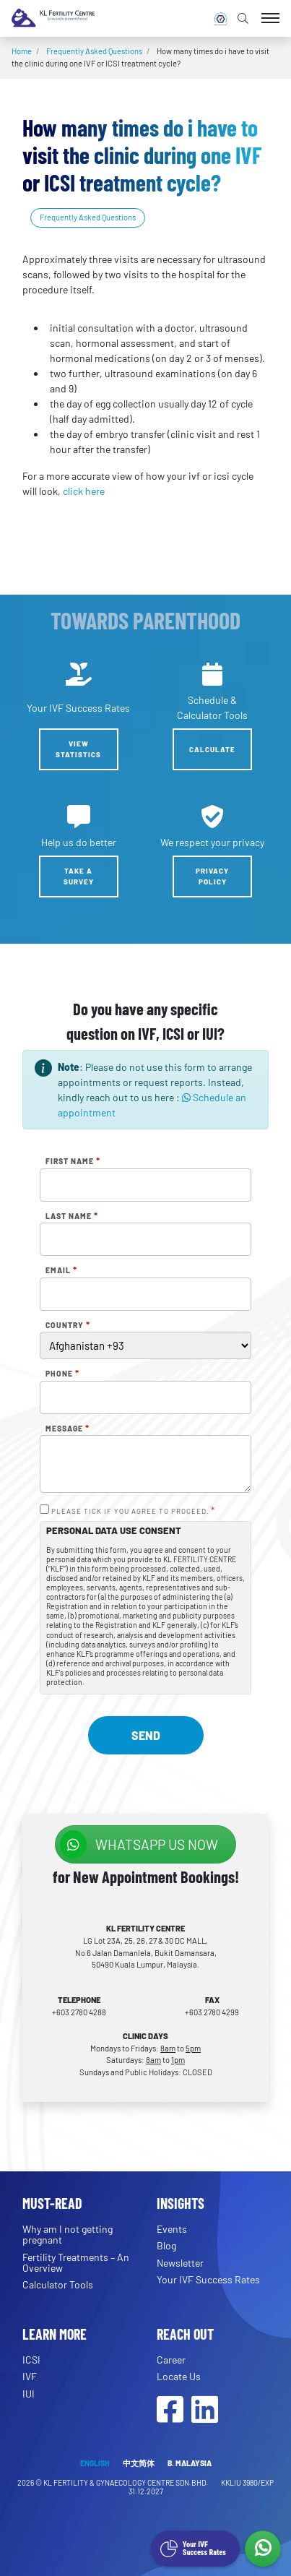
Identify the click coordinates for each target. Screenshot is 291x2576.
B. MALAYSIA (190, 2463)
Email (61, 1270)
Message (67, 1428)
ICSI (31, 2359)
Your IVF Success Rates (208, 2279)
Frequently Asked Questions (94, 51)
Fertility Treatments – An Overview (75, 2262)
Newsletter (180, 2263)
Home (22, 51)
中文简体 (139, 2463)
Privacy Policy (212, 876)
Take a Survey (79, 876)
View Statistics (78, 749)
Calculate (212, 749)
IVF (29, 2376)
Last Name (71, 1216)
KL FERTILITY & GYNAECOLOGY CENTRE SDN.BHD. (126, 2482)
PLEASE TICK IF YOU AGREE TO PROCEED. (133, 1511)
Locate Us (179, 2376)
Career (171, 2359)
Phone (62, 1373)
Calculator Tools (57, 2284)
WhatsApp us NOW (139, 1844)
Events (172, 2229)
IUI (28, 2393)
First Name (72, 1161)
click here (84, 491)
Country (67, 1325)
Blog (166, 2245)
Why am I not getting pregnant (67, 2234)
